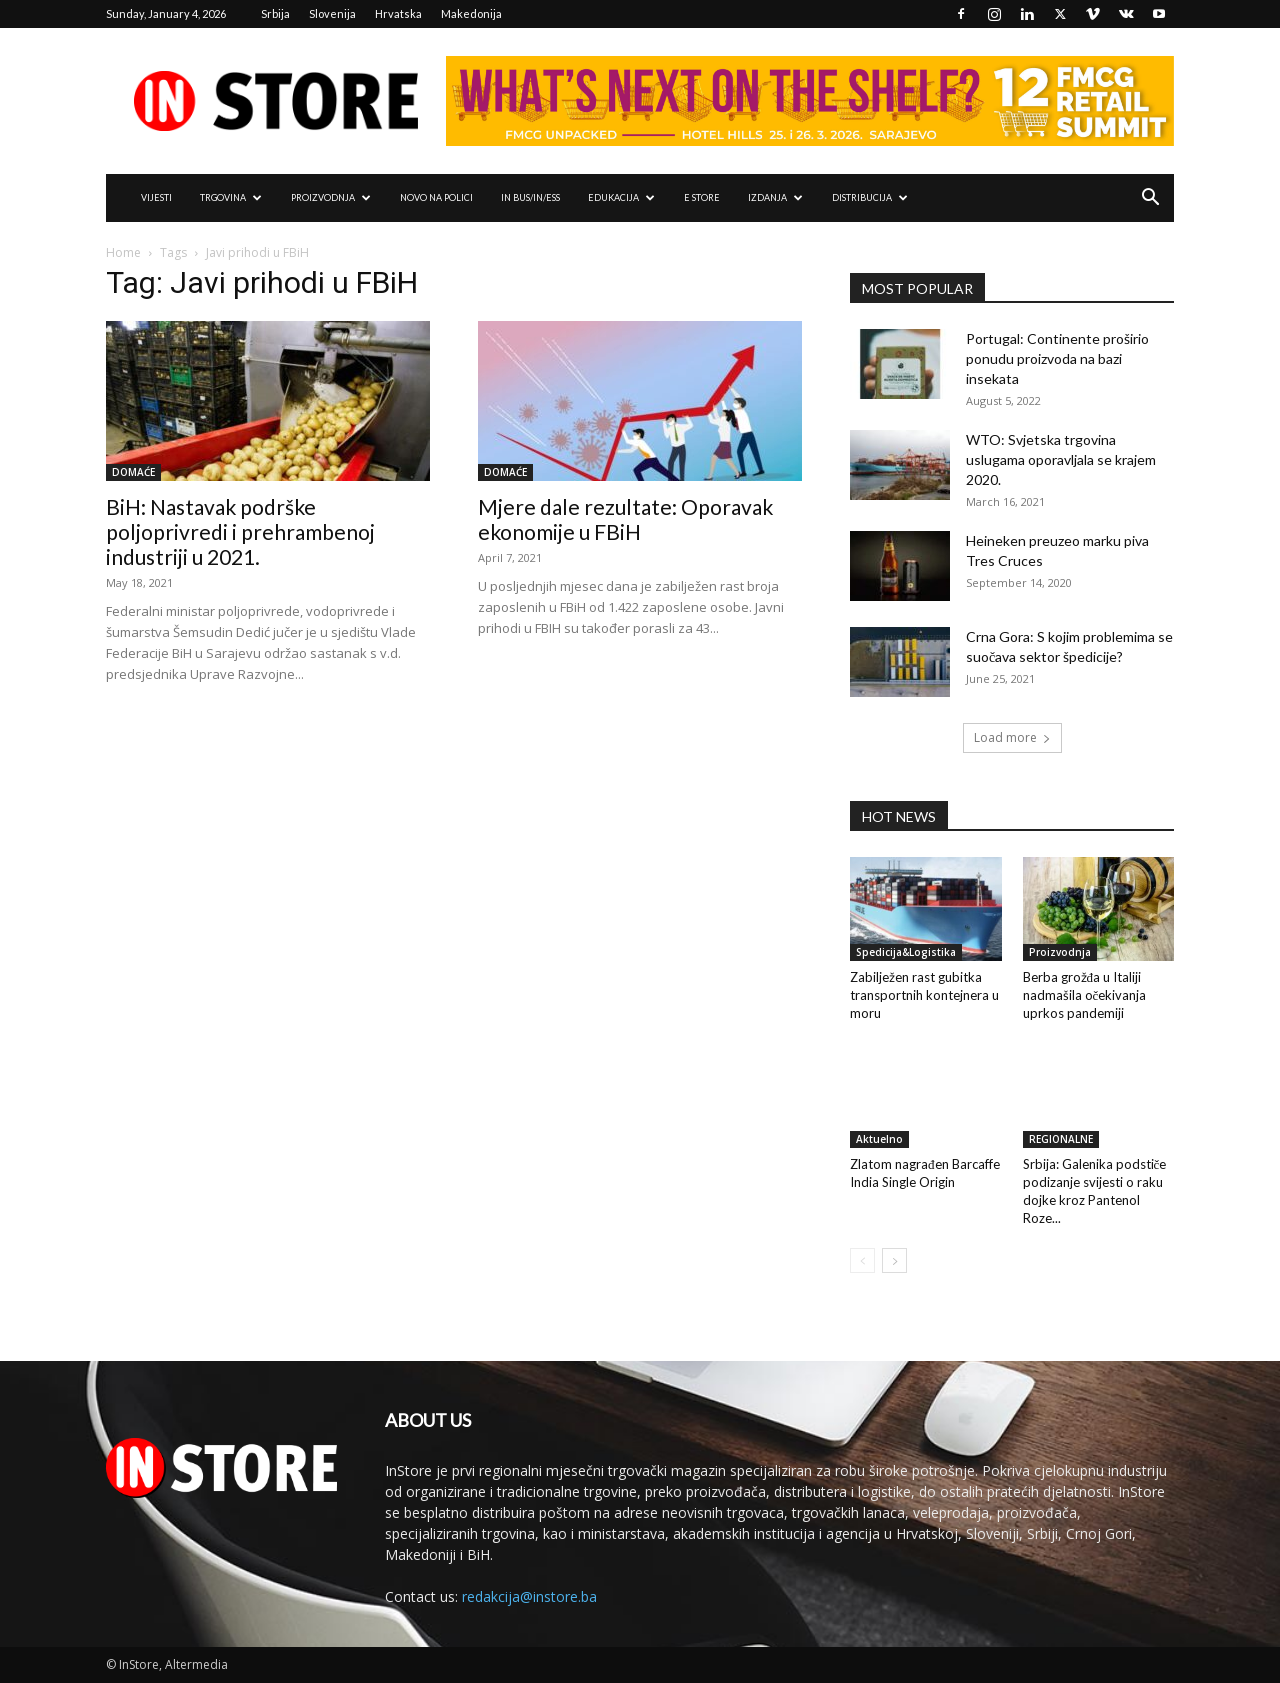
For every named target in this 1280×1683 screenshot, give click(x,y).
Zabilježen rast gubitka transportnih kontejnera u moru (924, 995)
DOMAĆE (133, 472)
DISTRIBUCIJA (870, 197)
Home (123, 252)
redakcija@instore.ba (529, 1596)
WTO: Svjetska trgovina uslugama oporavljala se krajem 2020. (1061, 459)
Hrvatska (398, 13)
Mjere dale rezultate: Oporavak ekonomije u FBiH (625, 519)
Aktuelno (879, 1139)
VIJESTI (156, 197)
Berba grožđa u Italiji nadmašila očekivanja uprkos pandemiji (1085, 995)
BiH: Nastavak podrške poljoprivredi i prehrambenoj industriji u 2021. (240, 531)
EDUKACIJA (621, 197)
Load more (1012, 737)
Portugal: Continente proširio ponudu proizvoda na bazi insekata (1057, 358)
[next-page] (894, 1260)
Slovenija (332, 13)
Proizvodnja (1060, 952)
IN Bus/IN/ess (530, 197)
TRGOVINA (231, 197)
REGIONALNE (1061, 1139)
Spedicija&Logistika (906, 952)
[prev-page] (862, 1260)
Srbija (275, 13)
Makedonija (471, 13)
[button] (1150, 199)
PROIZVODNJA (331, 197)
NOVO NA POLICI (436, 197)
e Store (702, 197)
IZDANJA (775, 197)
